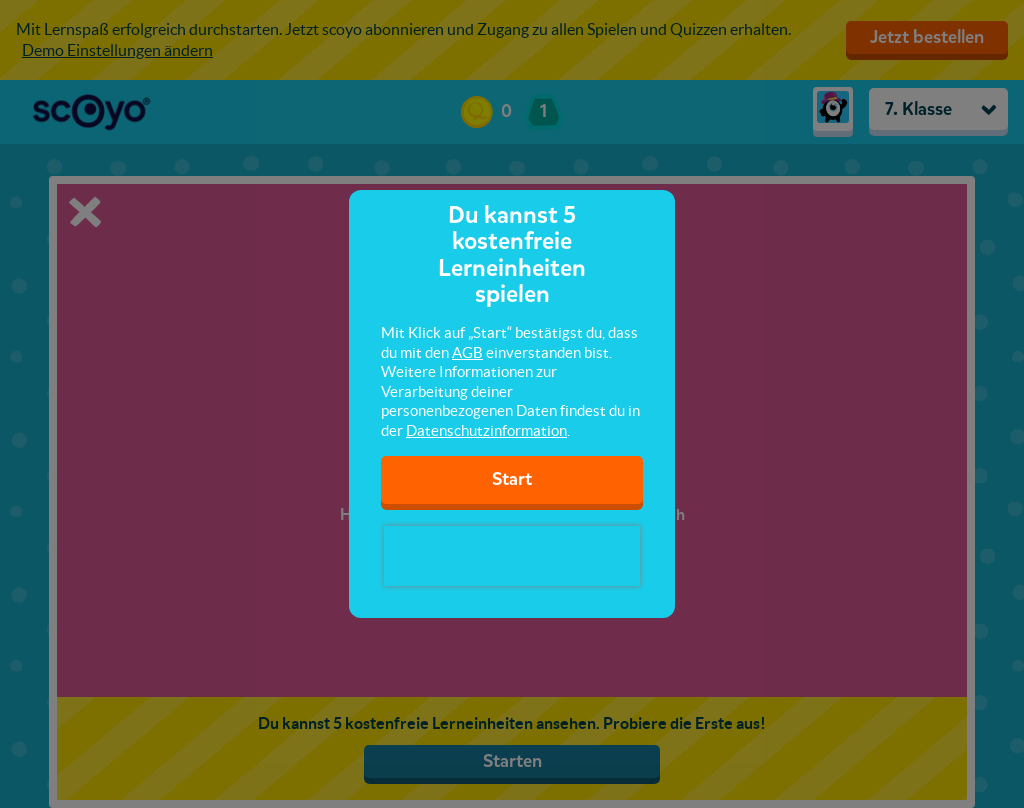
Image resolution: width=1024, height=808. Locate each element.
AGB (467, 352)
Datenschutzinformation (486, 430)
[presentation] (512, 556)
